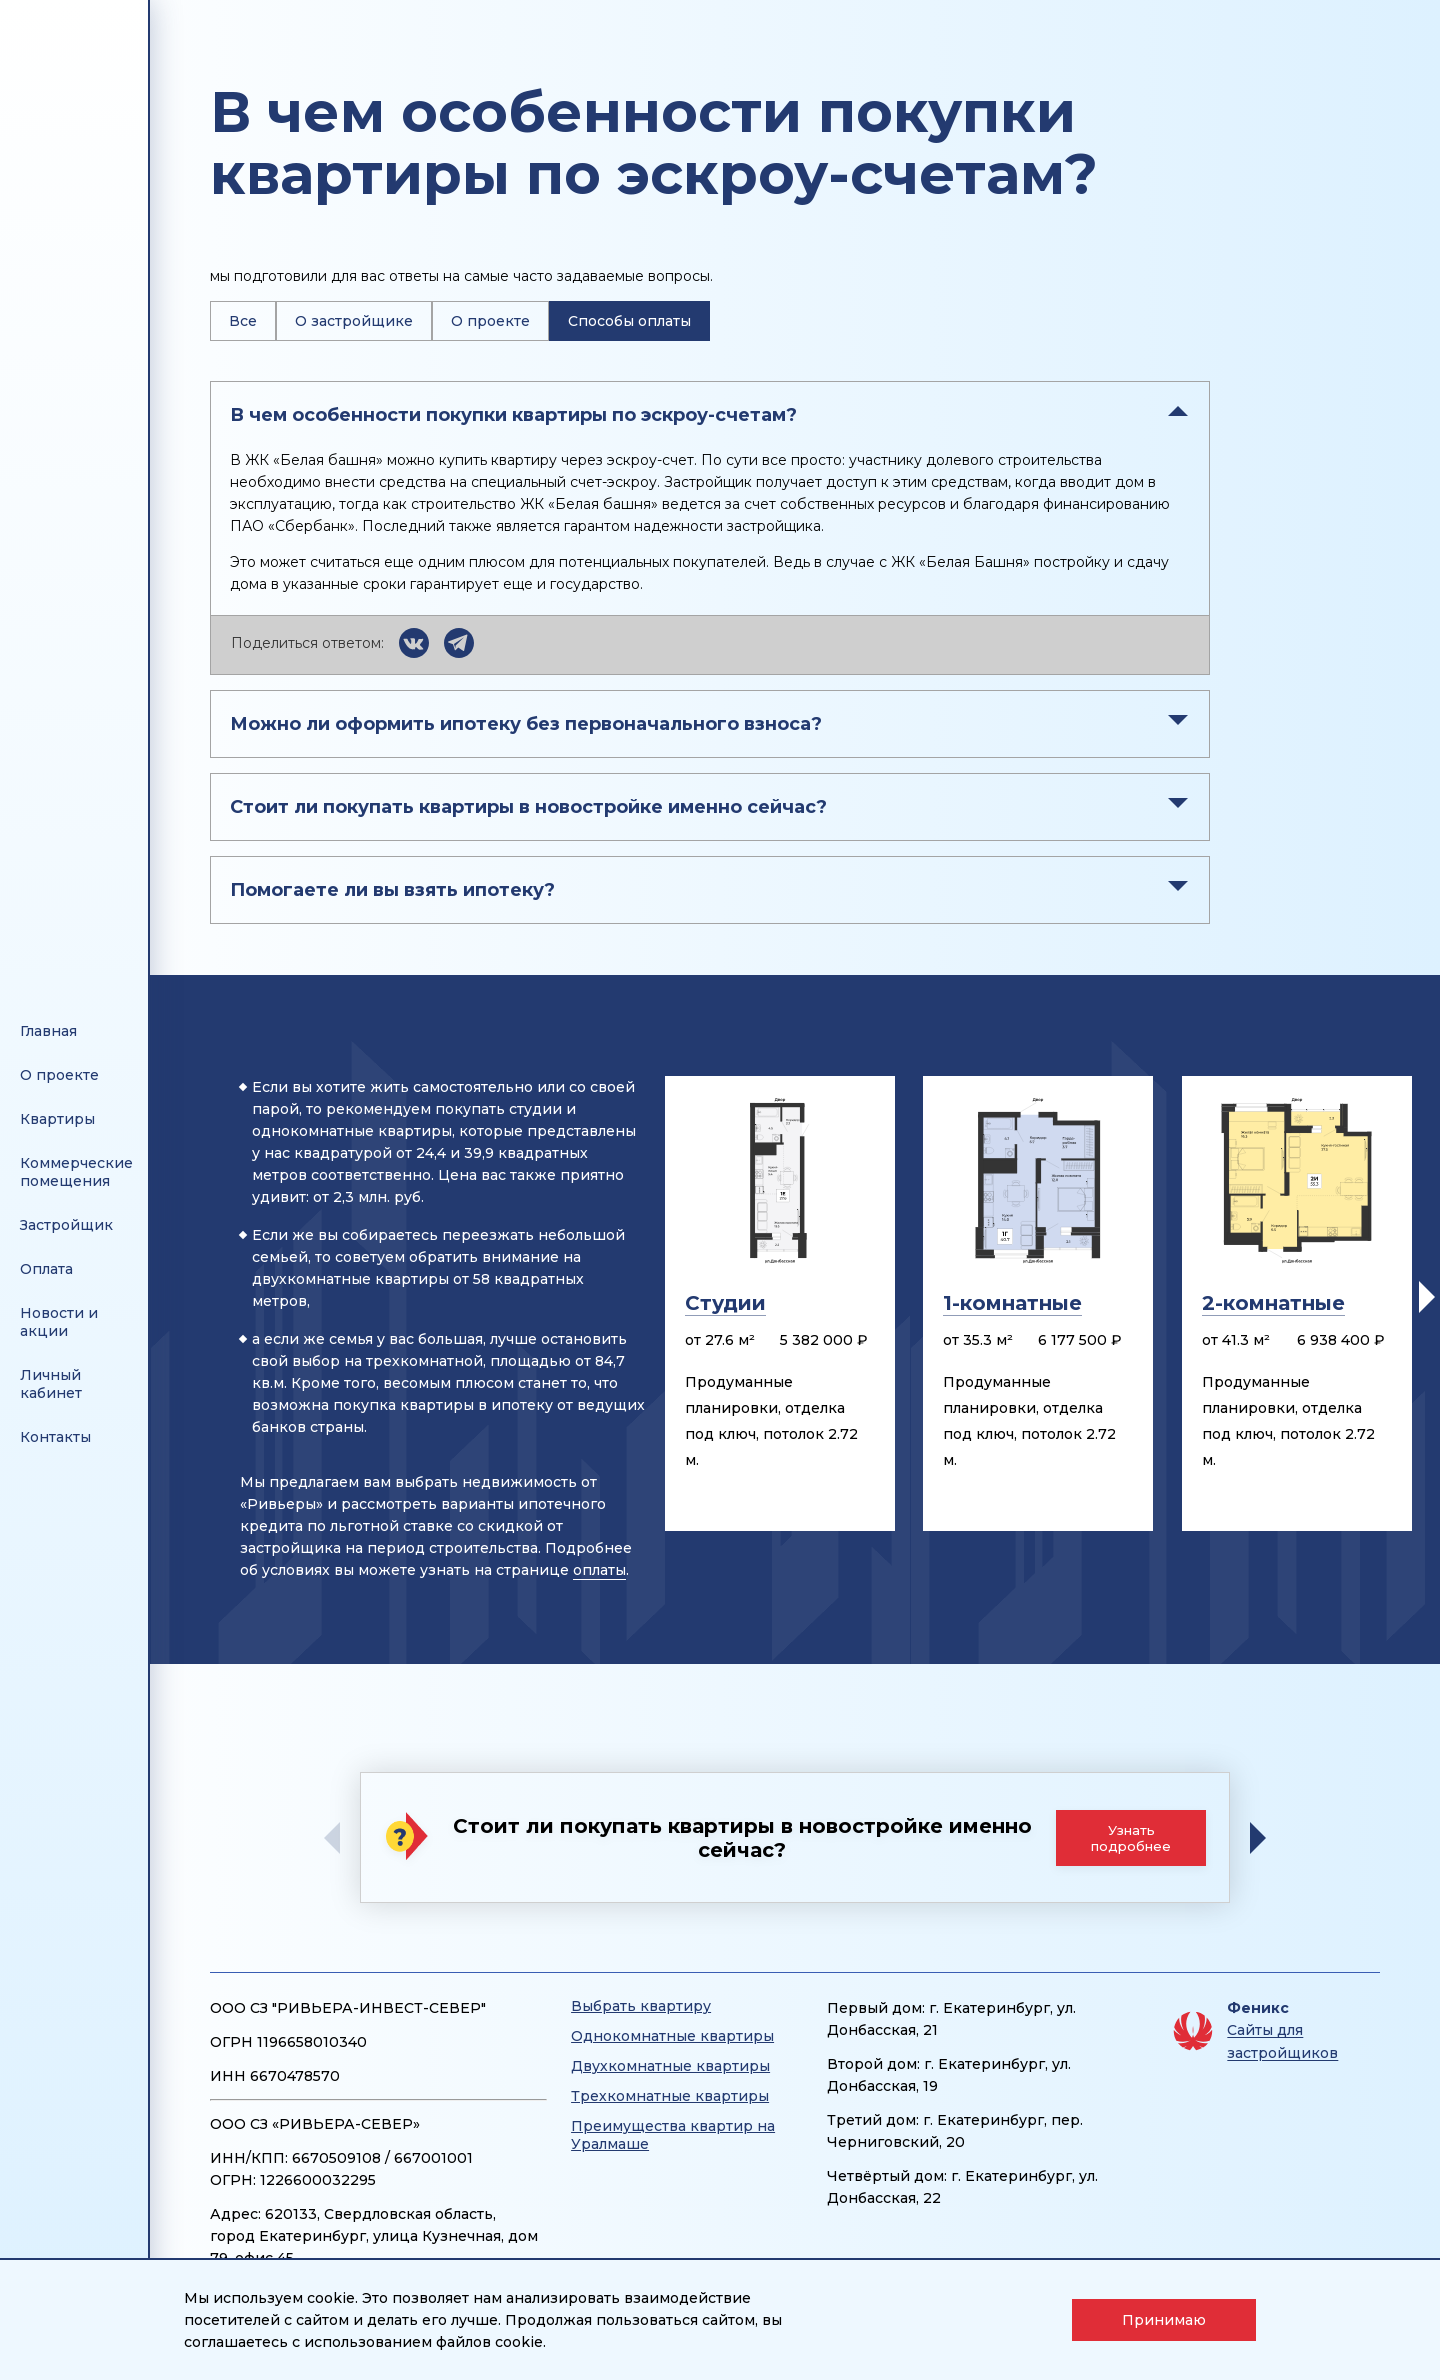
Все (243, 321)
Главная (48, 1031)
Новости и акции (59, 1322)
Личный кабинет (51, 1384)
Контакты (55, 1437)
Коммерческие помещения (76, 1172)
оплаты (599, 1570)
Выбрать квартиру (641, 2006)
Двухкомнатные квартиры (670, 2066)
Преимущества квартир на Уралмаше (673, 2135)
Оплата (46, 1269)
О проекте (490, 321)
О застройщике (354, 321)
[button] (1427, 1297)
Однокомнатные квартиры (672, 2036)
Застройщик (66, 1225)
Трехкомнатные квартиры (670, 2096)
